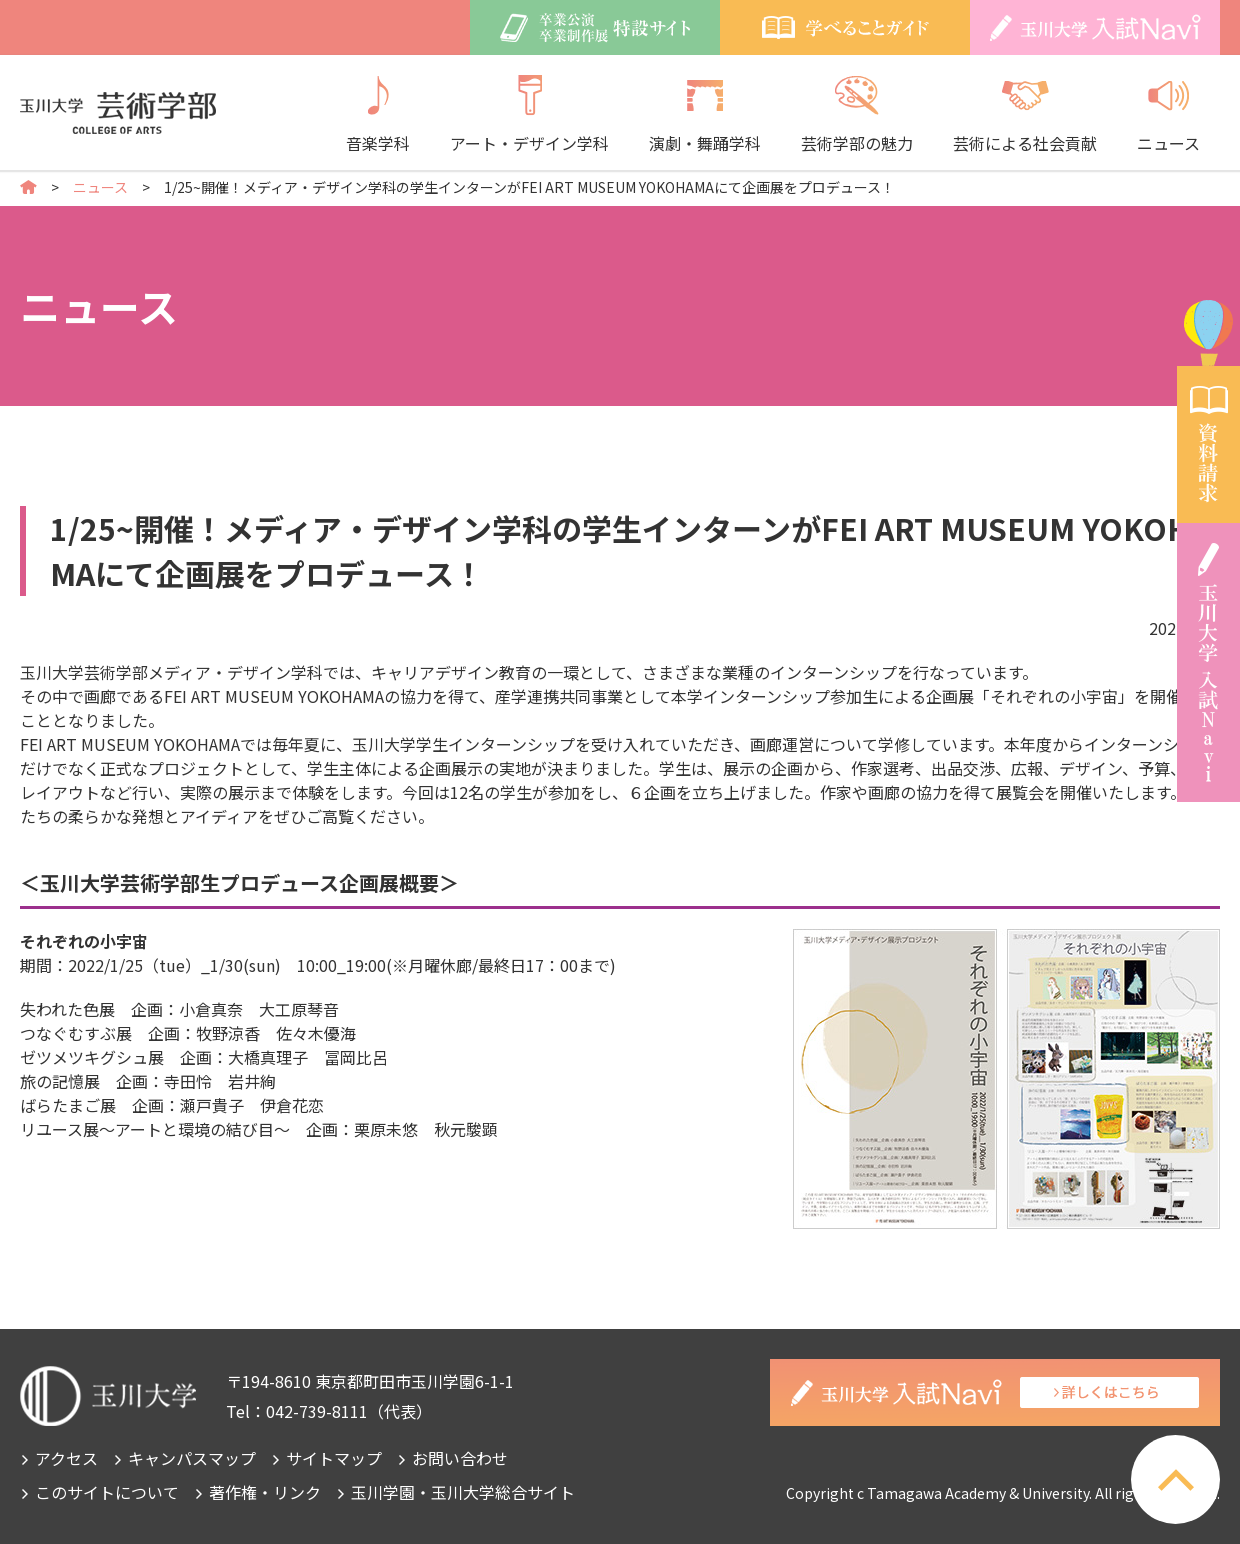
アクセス (66, 1458)
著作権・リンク (265, 1492)
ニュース (1168, 115)
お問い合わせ (460, 1458)
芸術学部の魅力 (857, 115)
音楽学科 (378, 115)
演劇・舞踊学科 (705, 115)
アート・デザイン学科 (529, 115)
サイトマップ (334, 1458)
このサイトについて (107, 1492)
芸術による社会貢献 (1025, 115)
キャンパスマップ (192, 1458)
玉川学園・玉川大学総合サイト (463, 1492)
